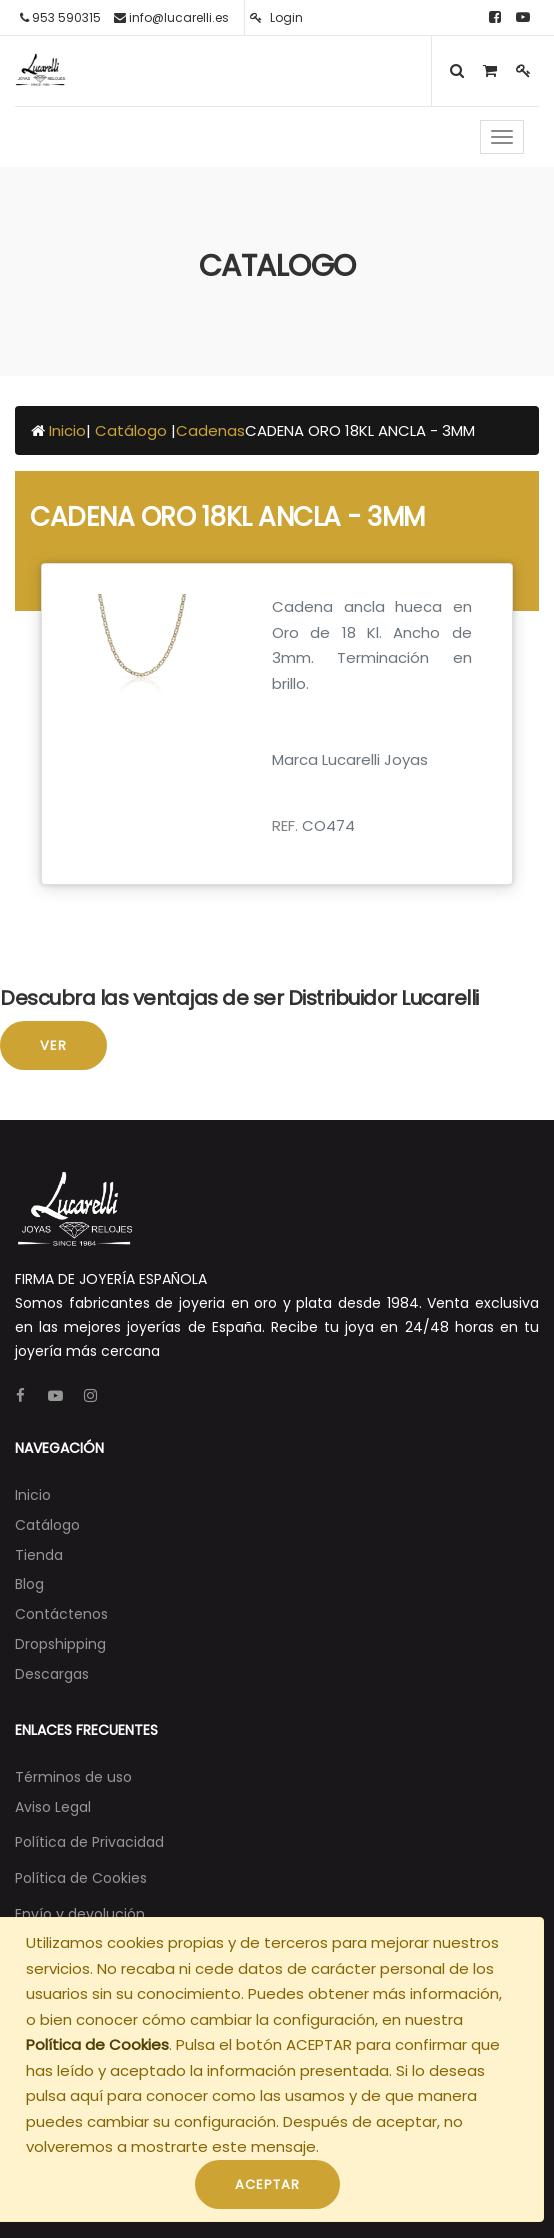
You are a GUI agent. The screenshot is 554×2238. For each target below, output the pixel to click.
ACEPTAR (267, 2184)
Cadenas (210, 430)
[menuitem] (33, 1495)
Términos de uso (73, 1777)
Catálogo (133, 430)
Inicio (67, 430)
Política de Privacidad (89, 1842)
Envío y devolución (80, 1914)
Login (276, 17)
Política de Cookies (97, 2044)
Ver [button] (53, 1045)
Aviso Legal (53, 1807)
